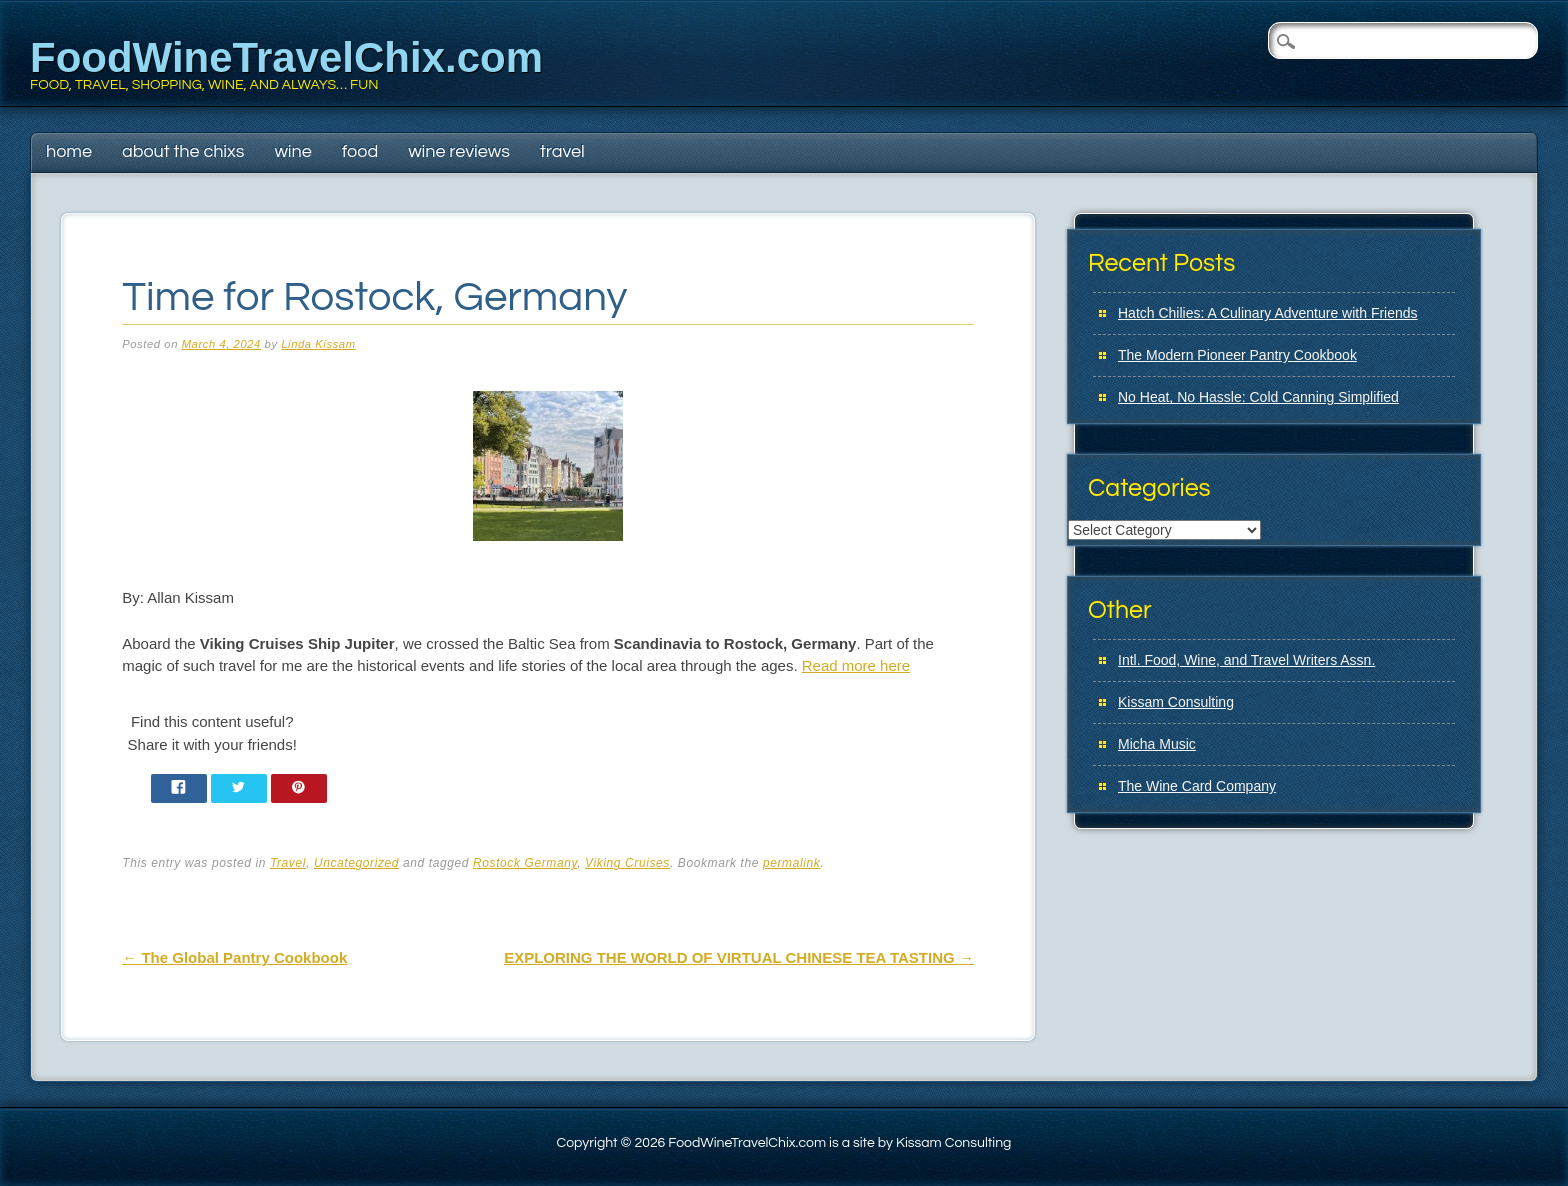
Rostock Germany (525, 863)
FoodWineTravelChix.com (286, 57)
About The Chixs (183, 151)
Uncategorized (356, 863)
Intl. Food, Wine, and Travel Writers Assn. (1246, 660)
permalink (791, 863)
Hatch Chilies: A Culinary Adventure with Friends (1268, 313)
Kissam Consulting (1176, 702)
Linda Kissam (318, 344)
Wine (292, 151)
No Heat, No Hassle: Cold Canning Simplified (1258, 397)
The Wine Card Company (1197, 786)
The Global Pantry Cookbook (234, 957)
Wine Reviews (459, 151)
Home (69, 151)
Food (360, 151)
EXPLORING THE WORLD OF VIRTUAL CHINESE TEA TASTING (739, 957)
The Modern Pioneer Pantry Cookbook (1237, 355)
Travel (562, 151)
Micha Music (1157, 744)
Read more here (856, 665)
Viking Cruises (627, 863)
